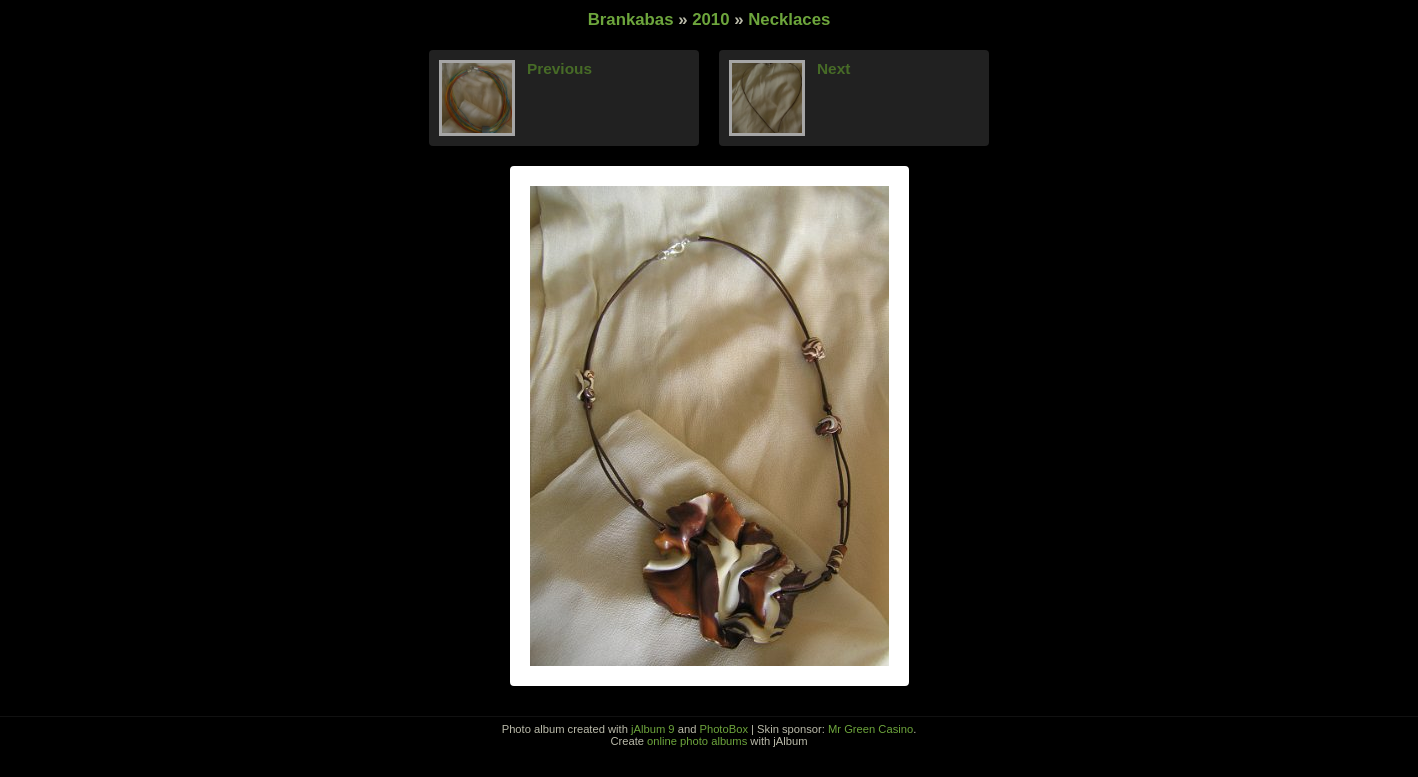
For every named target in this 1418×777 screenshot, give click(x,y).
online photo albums (697, 741)
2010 (710, 19)
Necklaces (789, 19)
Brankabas (631, 19)
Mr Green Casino (870, 729)
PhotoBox (723, 729)
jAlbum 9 (653, 729)
